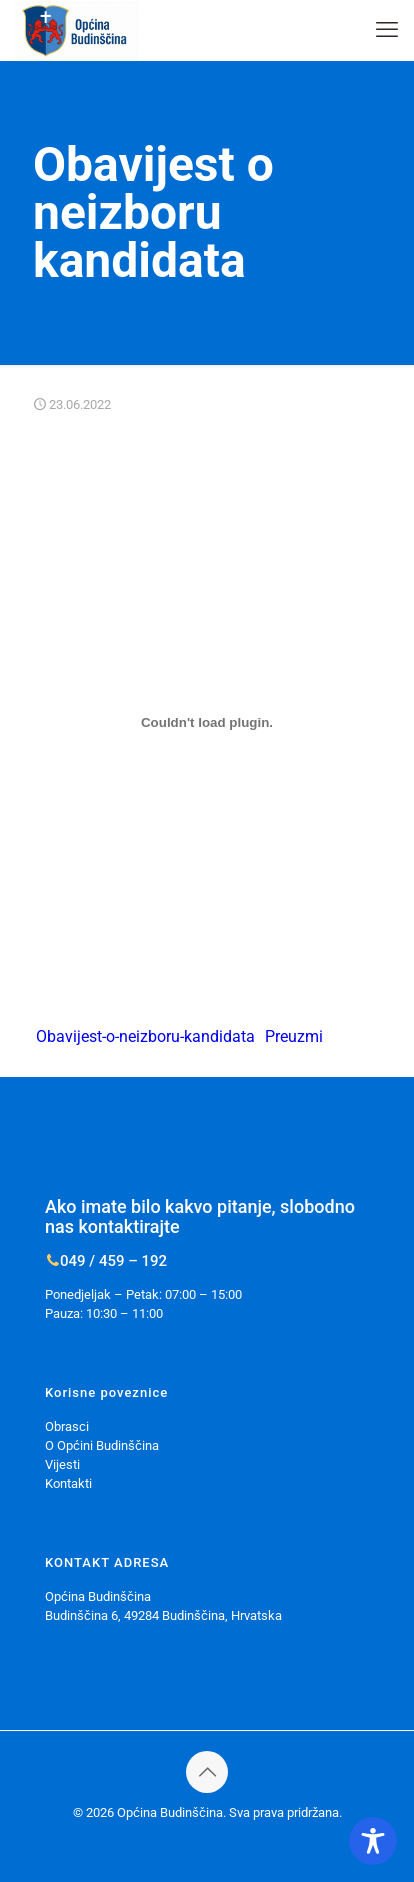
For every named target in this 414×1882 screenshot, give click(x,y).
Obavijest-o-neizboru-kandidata (145, 1036)
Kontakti (68, 1483)
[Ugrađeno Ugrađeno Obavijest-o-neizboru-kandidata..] (206, 722)
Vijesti (62, 1464)
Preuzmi (294, 1036)
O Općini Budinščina (102, 1445)
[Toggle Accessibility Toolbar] (373, 1841)
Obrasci (67, 1426)
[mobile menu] (387, 30)
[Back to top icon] (207, 1772)
